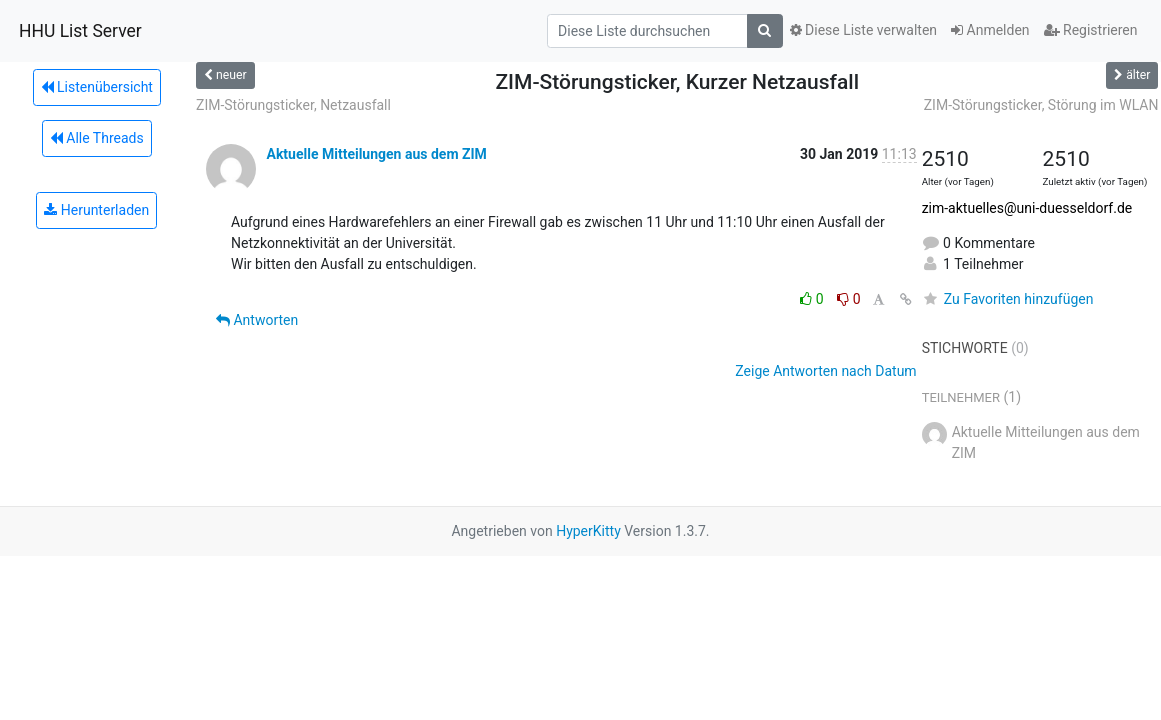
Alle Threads (97, 138)
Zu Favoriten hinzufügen (1008, 299)
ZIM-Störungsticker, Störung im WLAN (1041, 105)
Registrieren (1091, 30)
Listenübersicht (97, 87)
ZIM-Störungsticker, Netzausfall (293, 105)
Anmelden (990, 30)
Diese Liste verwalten (864, 30)
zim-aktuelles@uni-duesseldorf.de (1027, 208)
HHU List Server (80, 31)
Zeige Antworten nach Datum (825, 371)
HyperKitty (588, 531)
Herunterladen (96, 210)
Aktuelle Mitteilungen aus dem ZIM (376, 154)
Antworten (257, 320)
